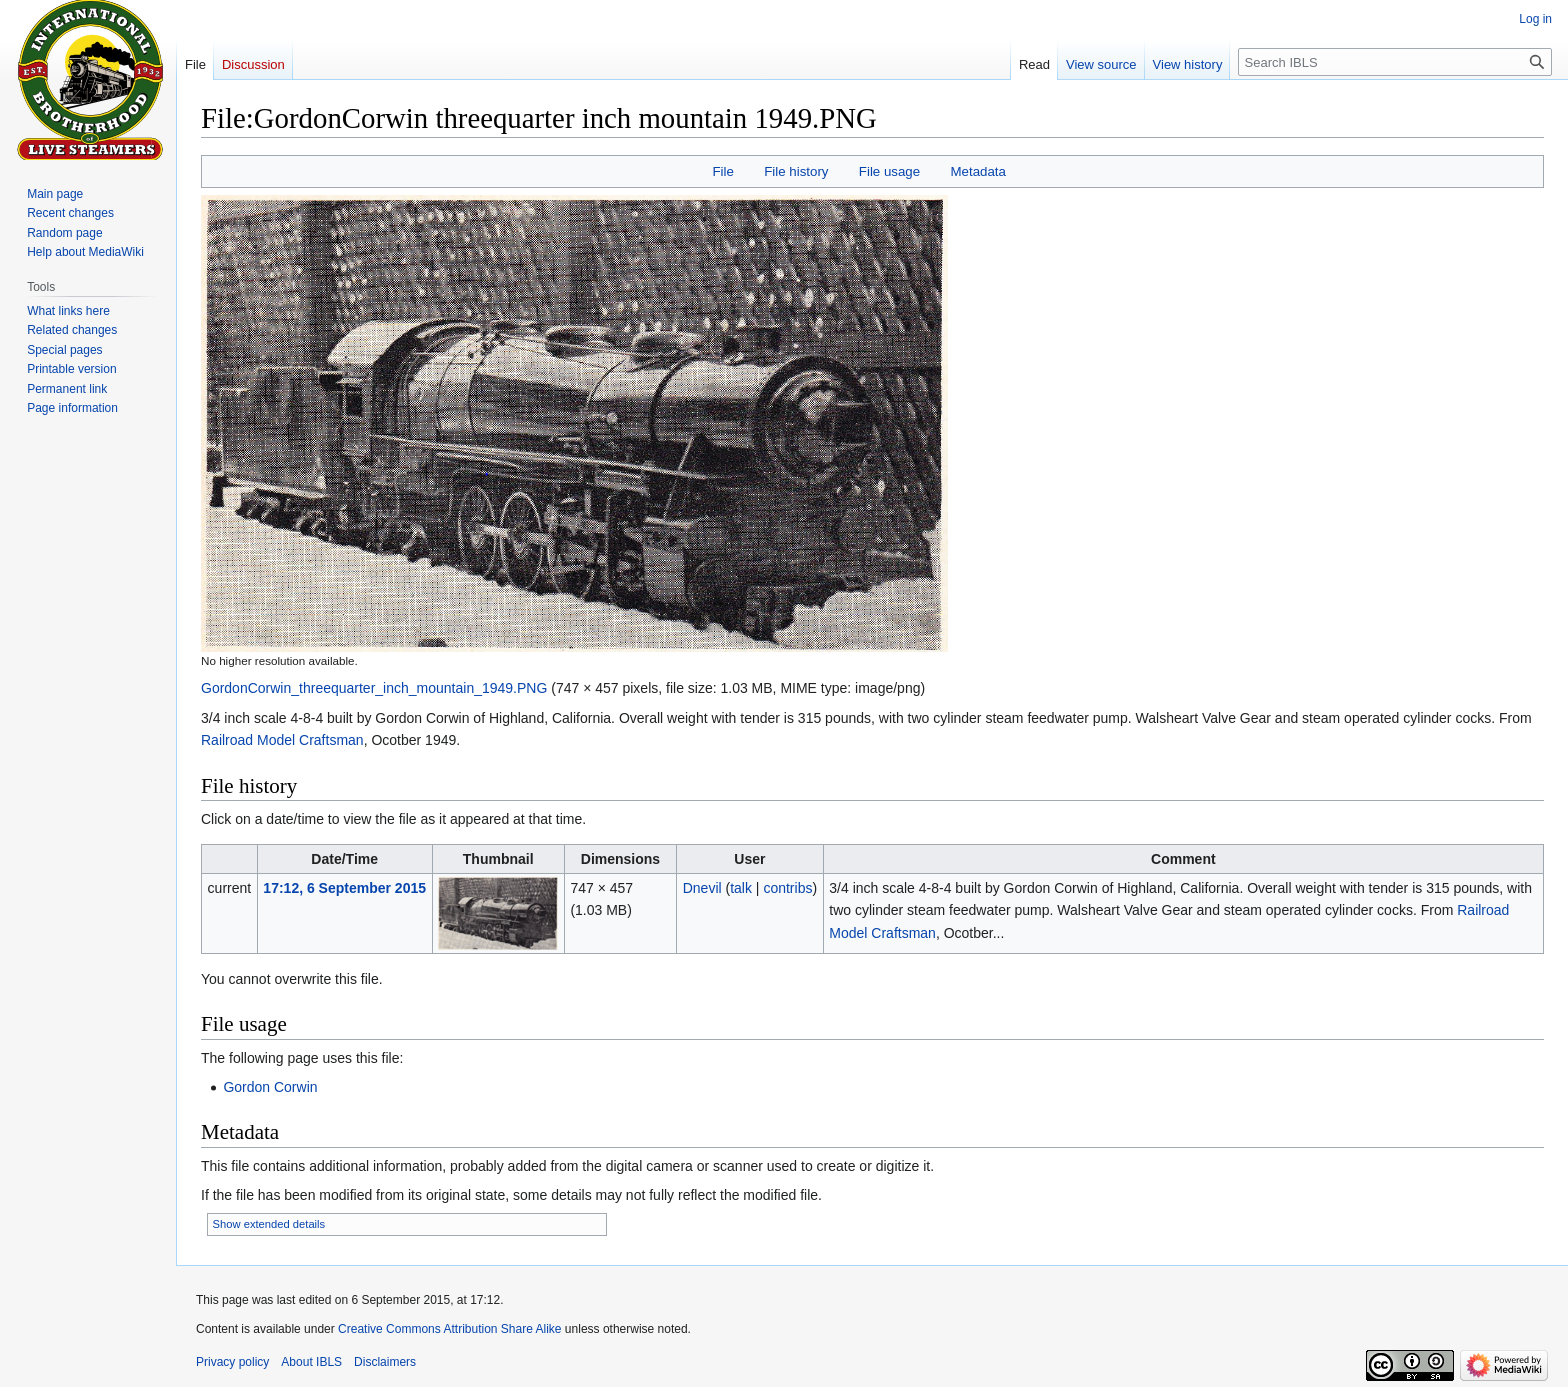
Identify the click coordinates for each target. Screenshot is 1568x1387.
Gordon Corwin (270, 1087)
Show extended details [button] (269, 1224)
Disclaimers (385, 1362)
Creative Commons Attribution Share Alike (449, 1329)
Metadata (977, 171)
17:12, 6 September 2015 (344, 888)
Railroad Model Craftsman (282, 740)
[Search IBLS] (1395, 62)
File (722, 171)
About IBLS (311, 1362)
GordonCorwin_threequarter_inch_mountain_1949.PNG (374, 688)
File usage (889, 171)
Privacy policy (232, 1362)
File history (796, 171)
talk (741, 888)
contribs (787, 888)
